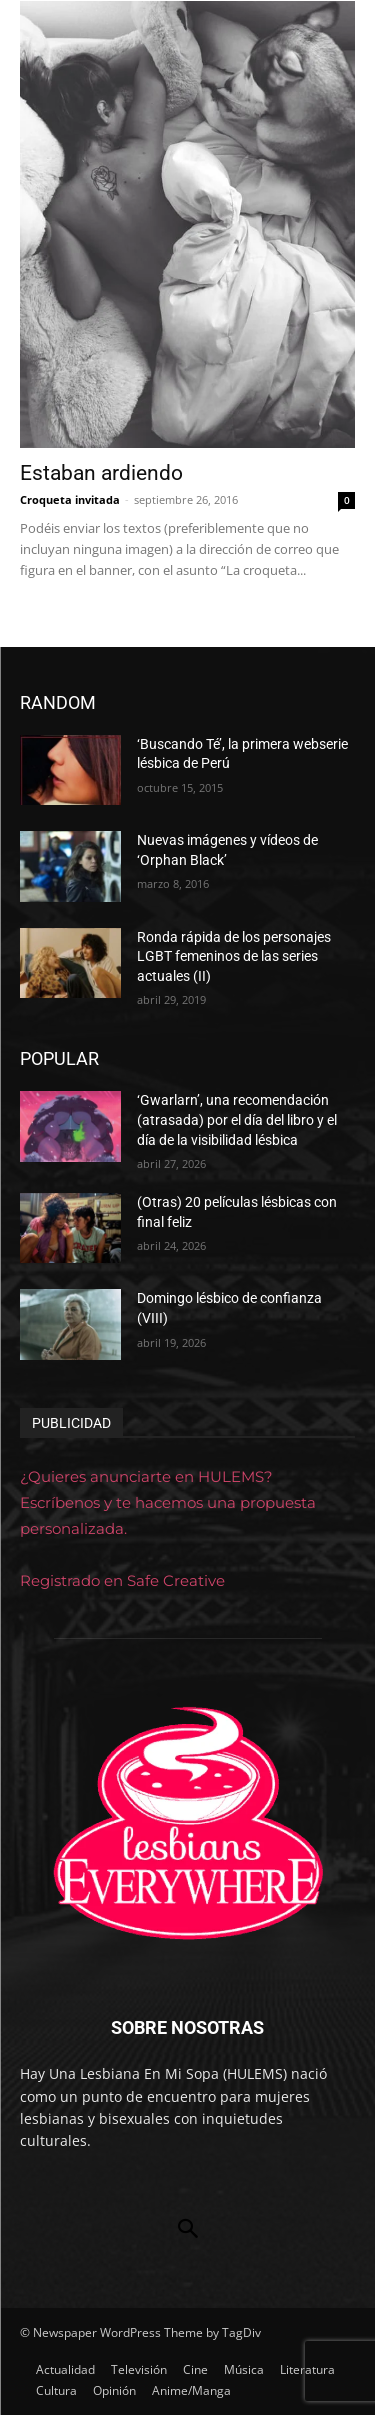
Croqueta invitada (70, 499)
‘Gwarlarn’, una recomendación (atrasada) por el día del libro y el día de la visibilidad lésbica (237, 1119)
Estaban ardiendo (101, 473)
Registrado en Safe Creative (122, 1580)
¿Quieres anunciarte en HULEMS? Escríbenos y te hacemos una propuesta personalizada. (168, 1502)
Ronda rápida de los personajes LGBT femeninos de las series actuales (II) (234, 956)
